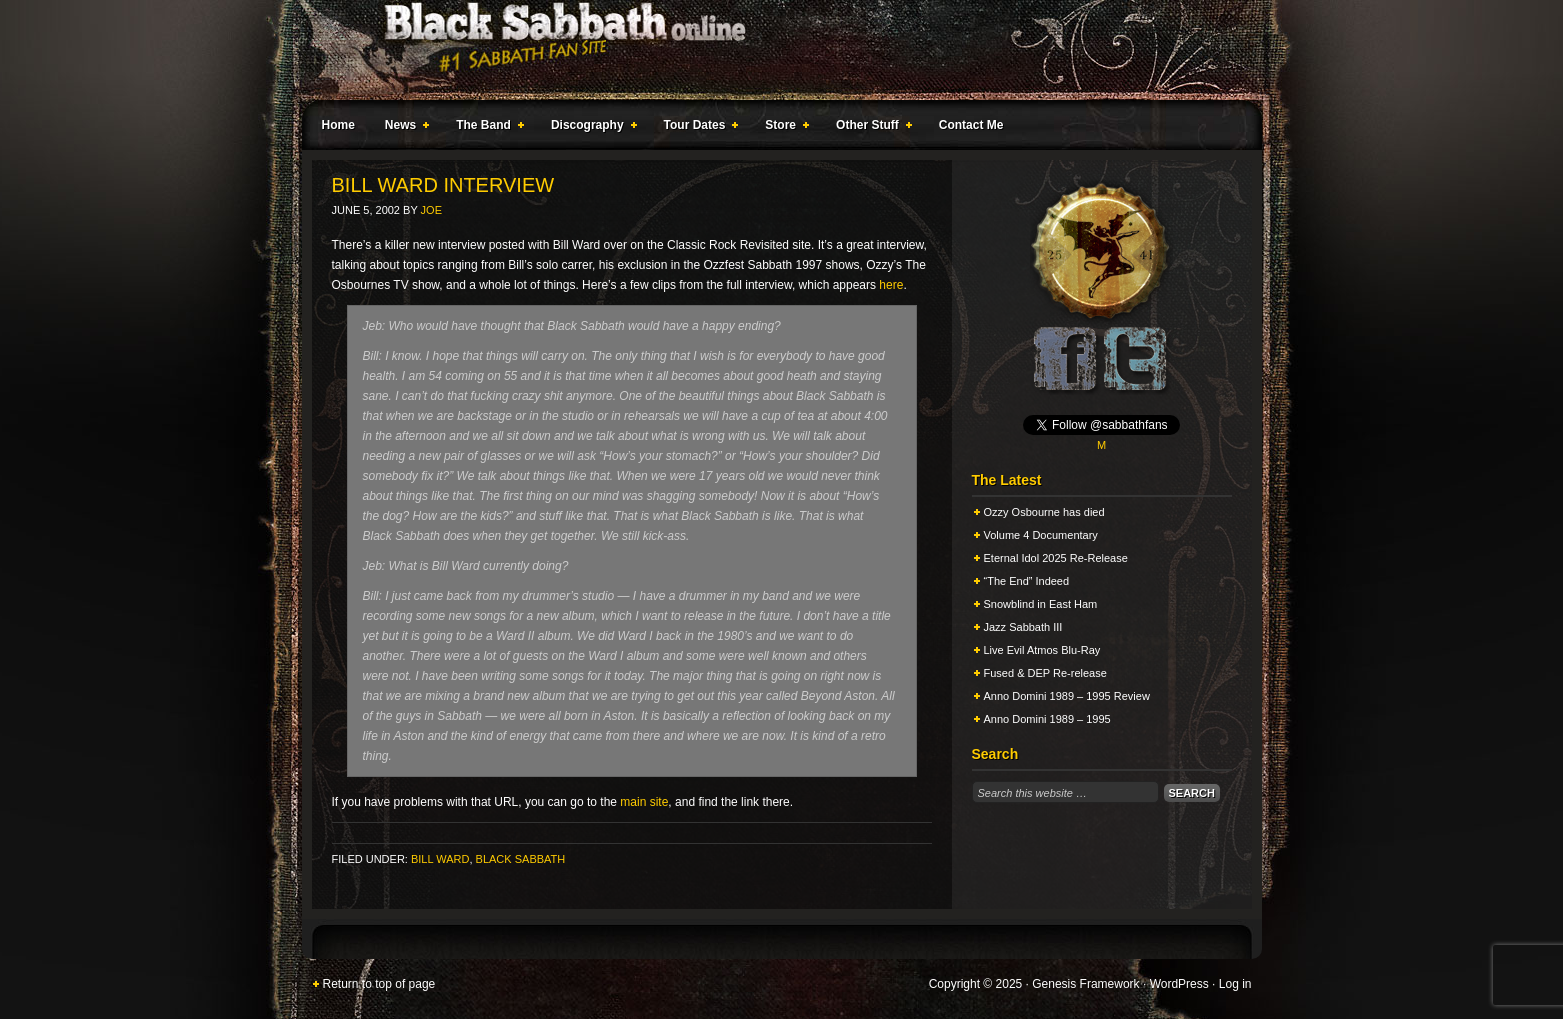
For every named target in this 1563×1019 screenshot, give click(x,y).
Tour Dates (697, 128)
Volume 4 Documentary (1041, 535)
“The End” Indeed (1027, 581)
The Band (486, 128)
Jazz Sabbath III (1023, 627)
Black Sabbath (521, 859)
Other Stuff (870, 128)
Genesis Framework (1085, 984)
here (891, 285)
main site (644, 802)
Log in (1235, 984)
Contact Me (971, 125)
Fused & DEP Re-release (1045, 673)
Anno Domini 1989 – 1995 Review (1067, 696)
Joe (431, 210)
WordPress (1179, 984)
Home (338, 125)
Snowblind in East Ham (1041, 604)
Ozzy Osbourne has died (1044, 512)
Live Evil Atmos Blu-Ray (1042, 650)
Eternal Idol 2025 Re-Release (1056, 558)
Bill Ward (440, 859)
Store (783, 128)
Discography (590, 128)
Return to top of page (379, 984)
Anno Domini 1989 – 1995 (1047, 719)
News (403, 128)
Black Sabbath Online (772, 50)
